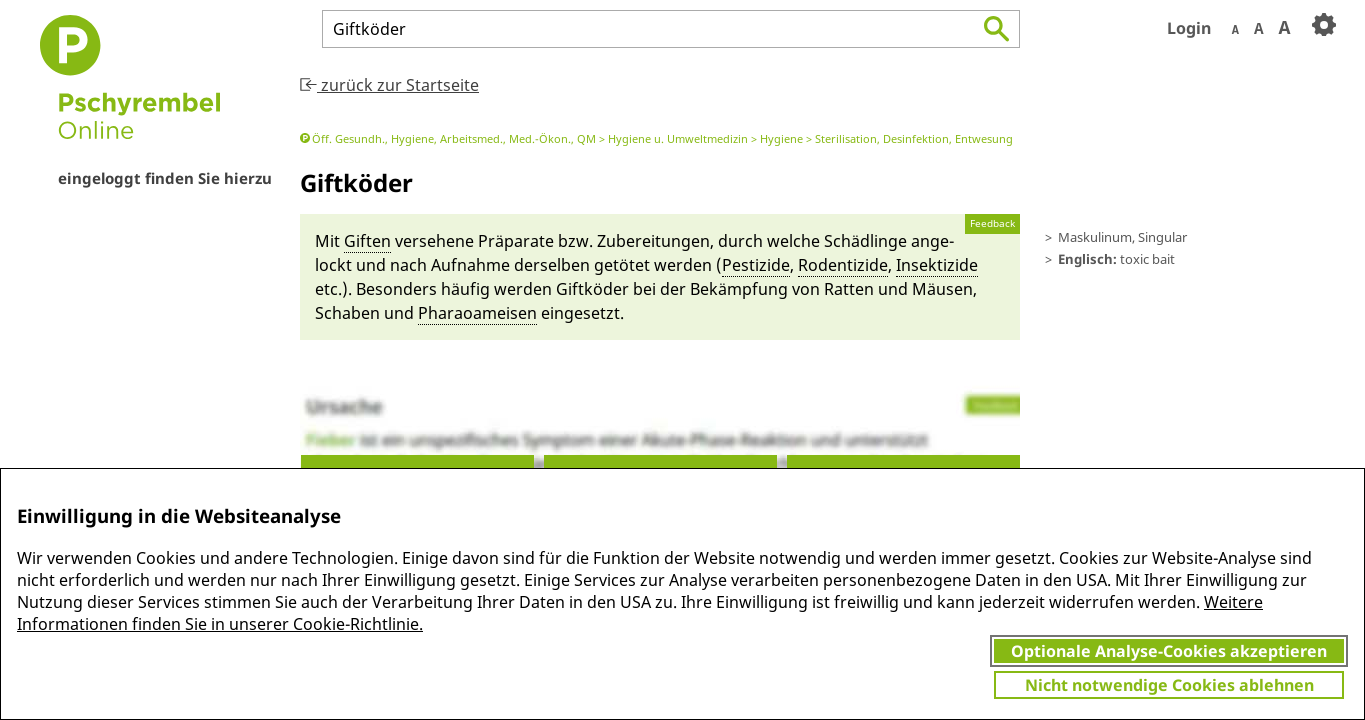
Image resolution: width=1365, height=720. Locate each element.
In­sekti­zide (937, 265)
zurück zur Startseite (389, 85)
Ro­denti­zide (843, 265)
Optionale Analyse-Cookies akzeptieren (1169, 651)
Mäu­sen (942, 289)
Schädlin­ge (865, 241)
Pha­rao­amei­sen (477, 313)
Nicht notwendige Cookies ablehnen (1169, 685)
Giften (367, 241)
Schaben (347, 313)
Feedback (992, 223)
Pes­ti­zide (756, 265)
